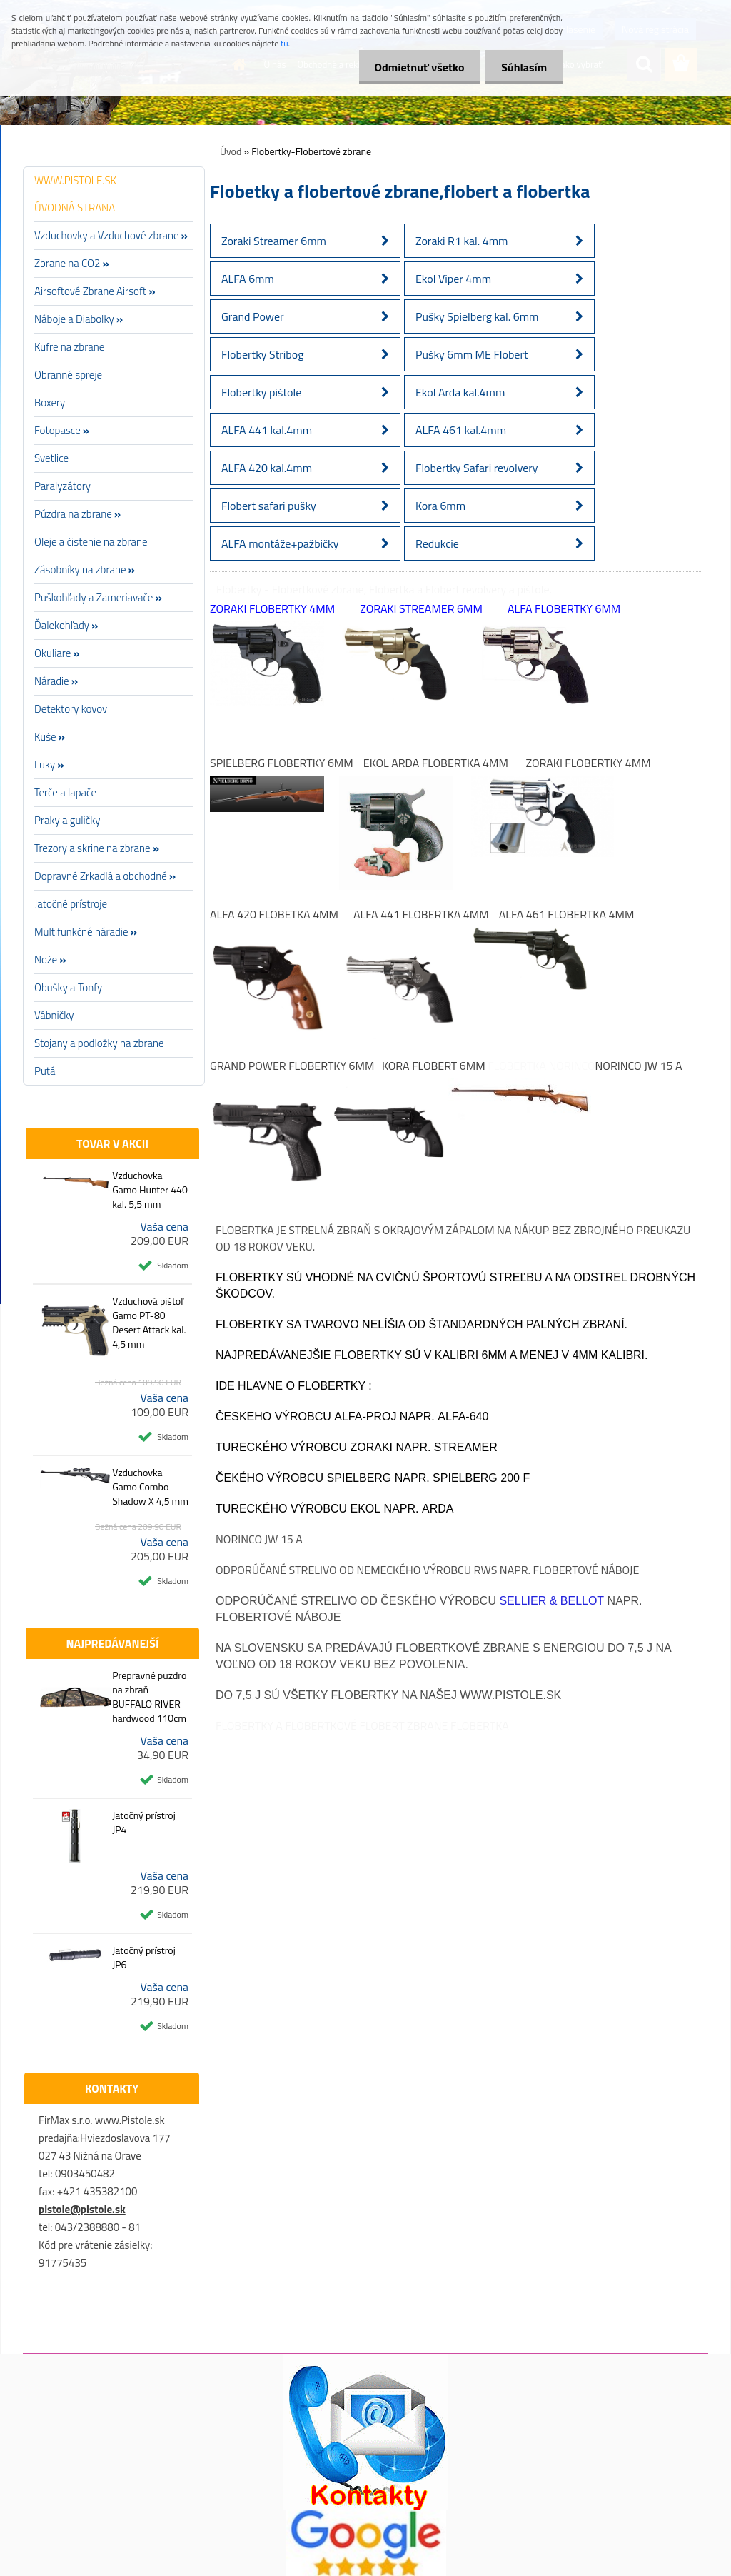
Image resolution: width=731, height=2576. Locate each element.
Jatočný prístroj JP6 (144, 1957)
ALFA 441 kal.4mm (266, 429)
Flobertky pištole (261, 392)
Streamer (466, 1447)
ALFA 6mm (247, 278)
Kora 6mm (440, 505)
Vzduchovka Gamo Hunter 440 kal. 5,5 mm (150, 1189)
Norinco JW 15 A (638, 1065)
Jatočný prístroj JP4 (144, 1822)
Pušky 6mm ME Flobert (471, 354)
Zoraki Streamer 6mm (273, 240)
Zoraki (371, 1447)
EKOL (365, 1509)
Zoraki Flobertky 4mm (272, 608)
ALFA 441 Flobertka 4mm (421, 914)
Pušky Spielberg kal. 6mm (476, 316)
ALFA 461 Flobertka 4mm (567, 914)
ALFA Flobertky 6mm (564, 608)
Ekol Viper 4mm (453, 278)
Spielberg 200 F (481, 1478)
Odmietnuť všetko (413, 67)
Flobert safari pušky (268, 505)
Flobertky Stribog (262, 354)
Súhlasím (522, 67)
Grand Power (252, 316)
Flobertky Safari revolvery (476, 467)
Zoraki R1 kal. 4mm (461, 240)
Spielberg (359, 1478)
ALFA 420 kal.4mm (266, 467)
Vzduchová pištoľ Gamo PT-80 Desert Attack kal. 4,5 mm (149, 1322)
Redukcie (437, 543)
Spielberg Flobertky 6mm (281, 762)
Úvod (230, 151)
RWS (486, 1569)
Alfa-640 (463, 1416)
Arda (437, 1509)
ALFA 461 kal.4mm (460, 429)
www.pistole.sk (510, 1695)
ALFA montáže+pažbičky (279, 543)
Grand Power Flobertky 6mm (292, 1065)
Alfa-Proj (365, 1416)
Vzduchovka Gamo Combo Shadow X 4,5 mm (150, 1486)
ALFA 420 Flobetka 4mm (274, 914)
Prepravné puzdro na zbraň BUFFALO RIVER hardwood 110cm (149, 1696)
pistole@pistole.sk (82, 2209)
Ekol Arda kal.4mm (460, 392)
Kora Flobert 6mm (433, 1065)
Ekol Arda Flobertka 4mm (435, 762)
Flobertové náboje (586, 1569)
